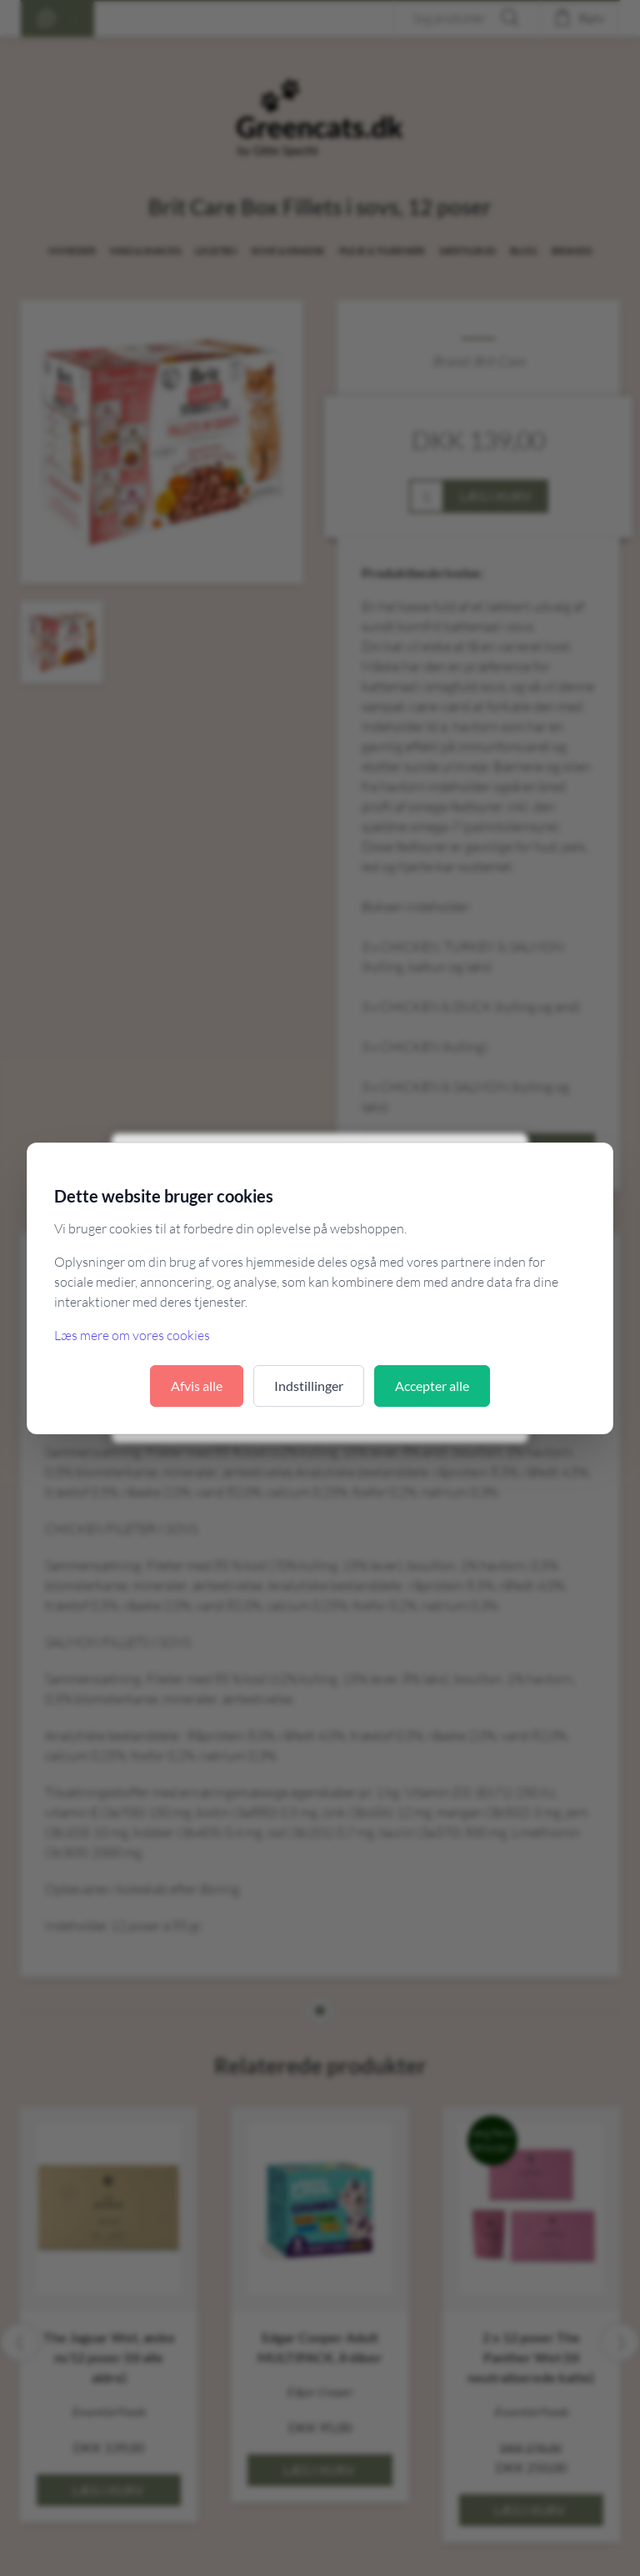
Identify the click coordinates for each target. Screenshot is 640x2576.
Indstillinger (308, 1385)
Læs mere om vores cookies (132, 1335)
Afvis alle (196, 1385)
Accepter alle (432, 1385)
